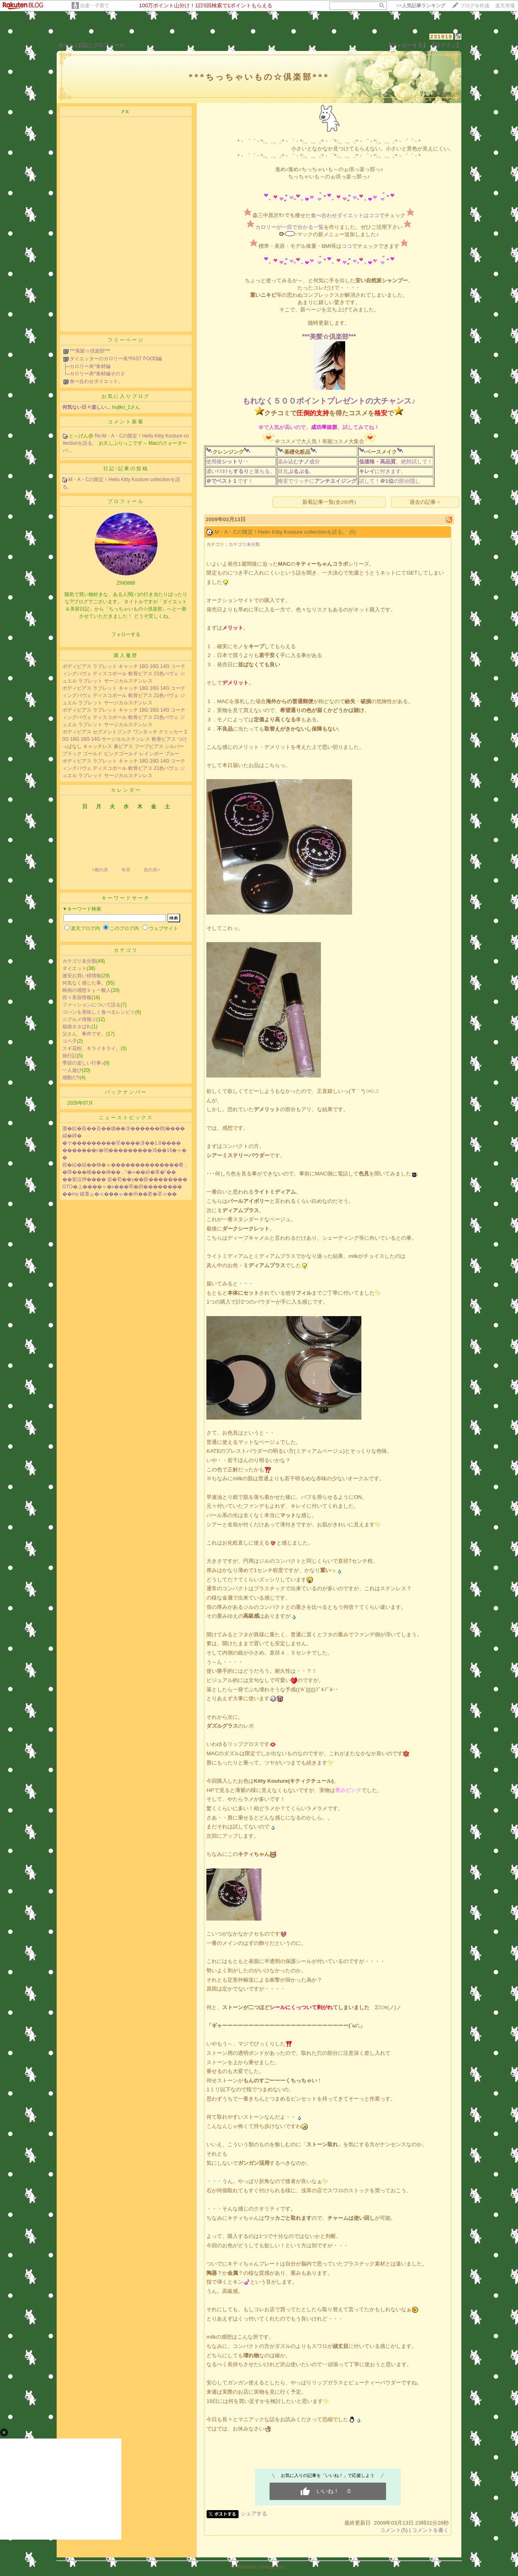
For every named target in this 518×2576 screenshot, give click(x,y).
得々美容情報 (76, 997)
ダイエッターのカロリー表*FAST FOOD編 (116, 358)
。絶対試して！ (396, 462)
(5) (352, 532)
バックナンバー (126, 1092)
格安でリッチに (317, 481)
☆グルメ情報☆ (79, 1019)
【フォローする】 (407, 45)
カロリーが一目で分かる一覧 (289, 227)
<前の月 (100, 869)
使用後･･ (227, 462)
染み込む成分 (299, 462)
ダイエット (74, 968)
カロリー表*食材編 (90, 366)
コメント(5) (394, 2530)
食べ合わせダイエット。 (96, 381)
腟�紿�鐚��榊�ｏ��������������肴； (125, 1165)
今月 (125, 869)
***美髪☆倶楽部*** (90, 351)
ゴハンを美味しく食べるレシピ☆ (98, 1012)
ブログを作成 (474, 5)
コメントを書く (430, 2530)
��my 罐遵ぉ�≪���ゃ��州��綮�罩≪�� (119, 1194)
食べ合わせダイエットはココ (345, 215)
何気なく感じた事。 (84, 983)
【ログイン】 (445, 45)
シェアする (254, 2513)
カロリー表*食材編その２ (97, 373)
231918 (441, 37)
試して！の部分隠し (389, 481)
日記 (84, 45)
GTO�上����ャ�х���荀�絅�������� (122, 1187)
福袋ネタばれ (76, 1026)
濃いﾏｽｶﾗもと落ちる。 (240, 471)
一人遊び (72, 1070)
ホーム (66, 45)
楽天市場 (505, 5)
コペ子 (69, 1041)
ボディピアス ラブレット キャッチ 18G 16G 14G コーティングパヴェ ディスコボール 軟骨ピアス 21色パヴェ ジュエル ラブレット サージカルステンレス (123, 674)
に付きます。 (382, 471)
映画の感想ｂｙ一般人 (86, 990)
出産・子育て (94, 5)
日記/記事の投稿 (125, 468)
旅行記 (69, 1056)
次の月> (151, 869)
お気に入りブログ (126, 396)
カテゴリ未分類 (79, 961)
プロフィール (109, 45)
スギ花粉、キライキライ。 (91, 1048)
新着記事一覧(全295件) (329, 502)
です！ (229, 481)
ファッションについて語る (91, 1005)
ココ (347, 246)
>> (421, 5)
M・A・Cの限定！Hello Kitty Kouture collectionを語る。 (281, 532)
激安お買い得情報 (81, 975)
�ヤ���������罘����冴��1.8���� (121, 1143)
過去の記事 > (425, 502)
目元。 (296, 471)
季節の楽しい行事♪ (83, 1063)
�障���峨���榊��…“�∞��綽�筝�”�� (119, 1172)
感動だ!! (71, 1077)
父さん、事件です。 (84, 1034)
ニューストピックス (126, 1117)
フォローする (125, 634)
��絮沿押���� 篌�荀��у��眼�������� (124, 1179)
